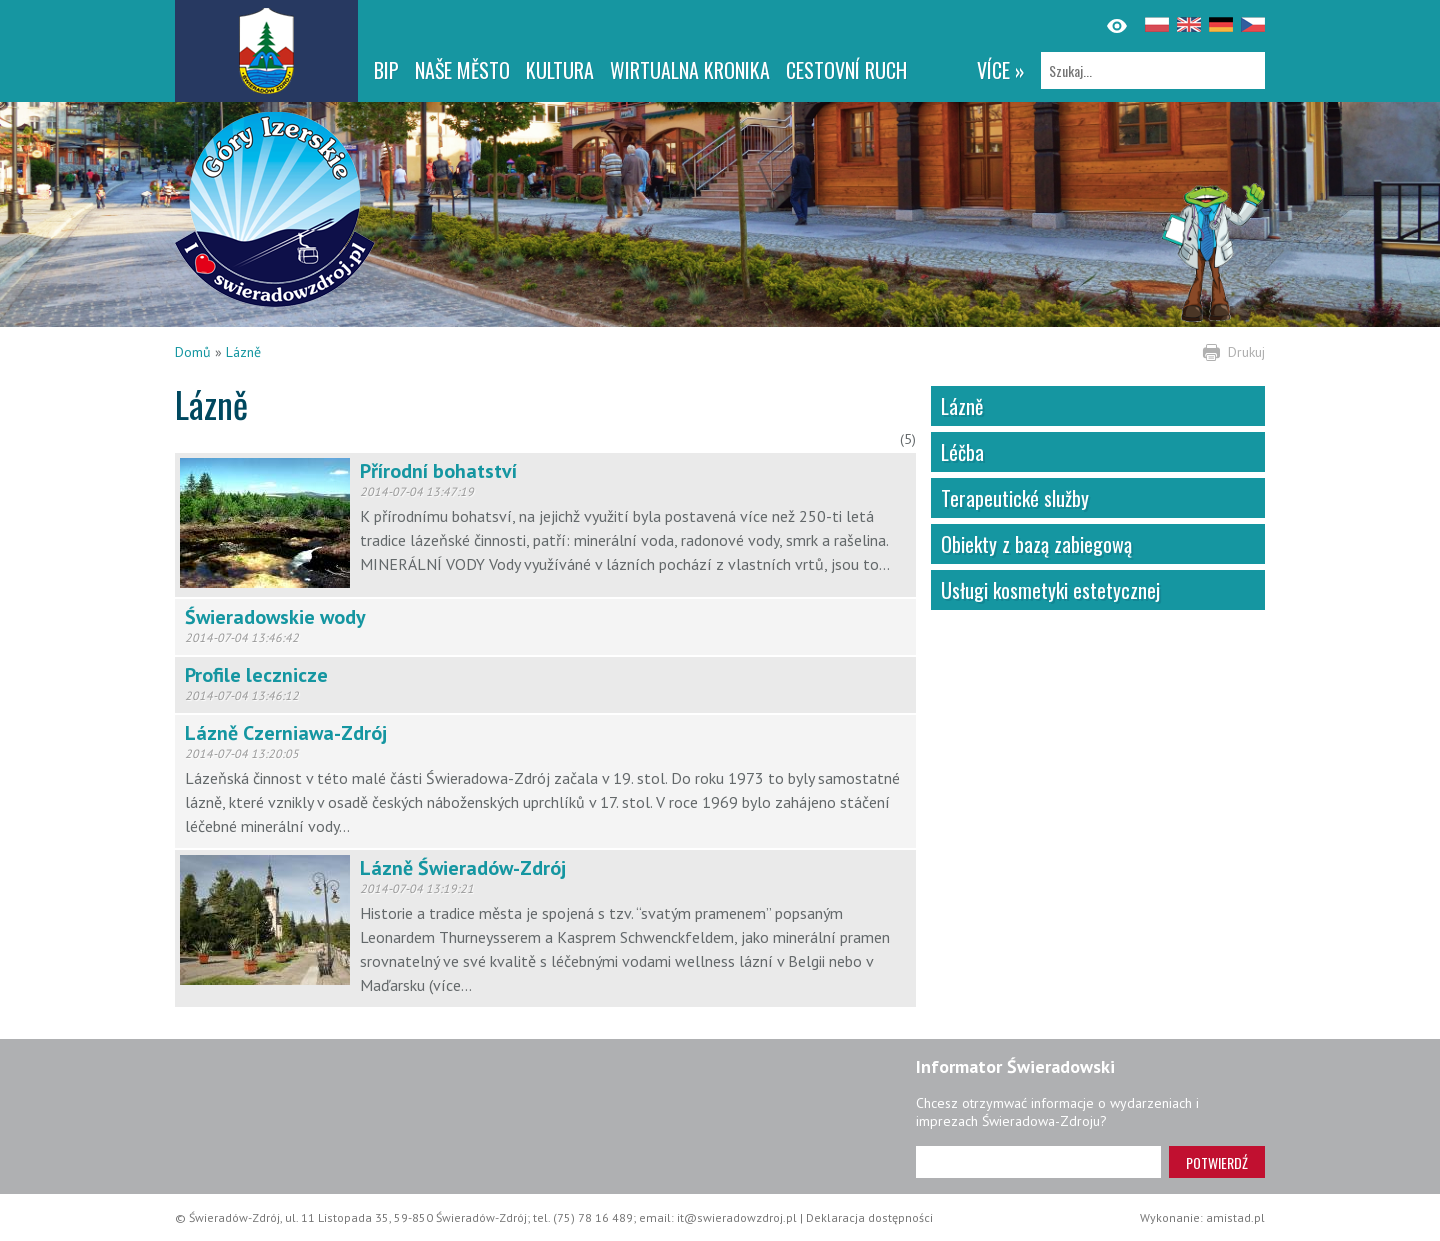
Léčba (962, 452)
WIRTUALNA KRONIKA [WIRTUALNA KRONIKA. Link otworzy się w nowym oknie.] (690, 70)
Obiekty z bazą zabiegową (1036, 544)
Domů (193, 352)
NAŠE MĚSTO (462, 70)
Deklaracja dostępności (869, 1217)
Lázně (243, 352)
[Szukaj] (1153, 70)
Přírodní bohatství (438, 471)
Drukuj (1246, 352)
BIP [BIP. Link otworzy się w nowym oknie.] (386, 70)
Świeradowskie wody (275, 617)
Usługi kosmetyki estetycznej (1050, 590)
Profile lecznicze (256, 675)
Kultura (560, 70)
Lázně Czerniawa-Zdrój (286, 733)
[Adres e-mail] (1038, 1162)
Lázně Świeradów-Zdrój (463, 868)
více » (1001, 70)
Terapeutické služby (1015, 498)
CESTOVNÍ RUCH (846, 70)
